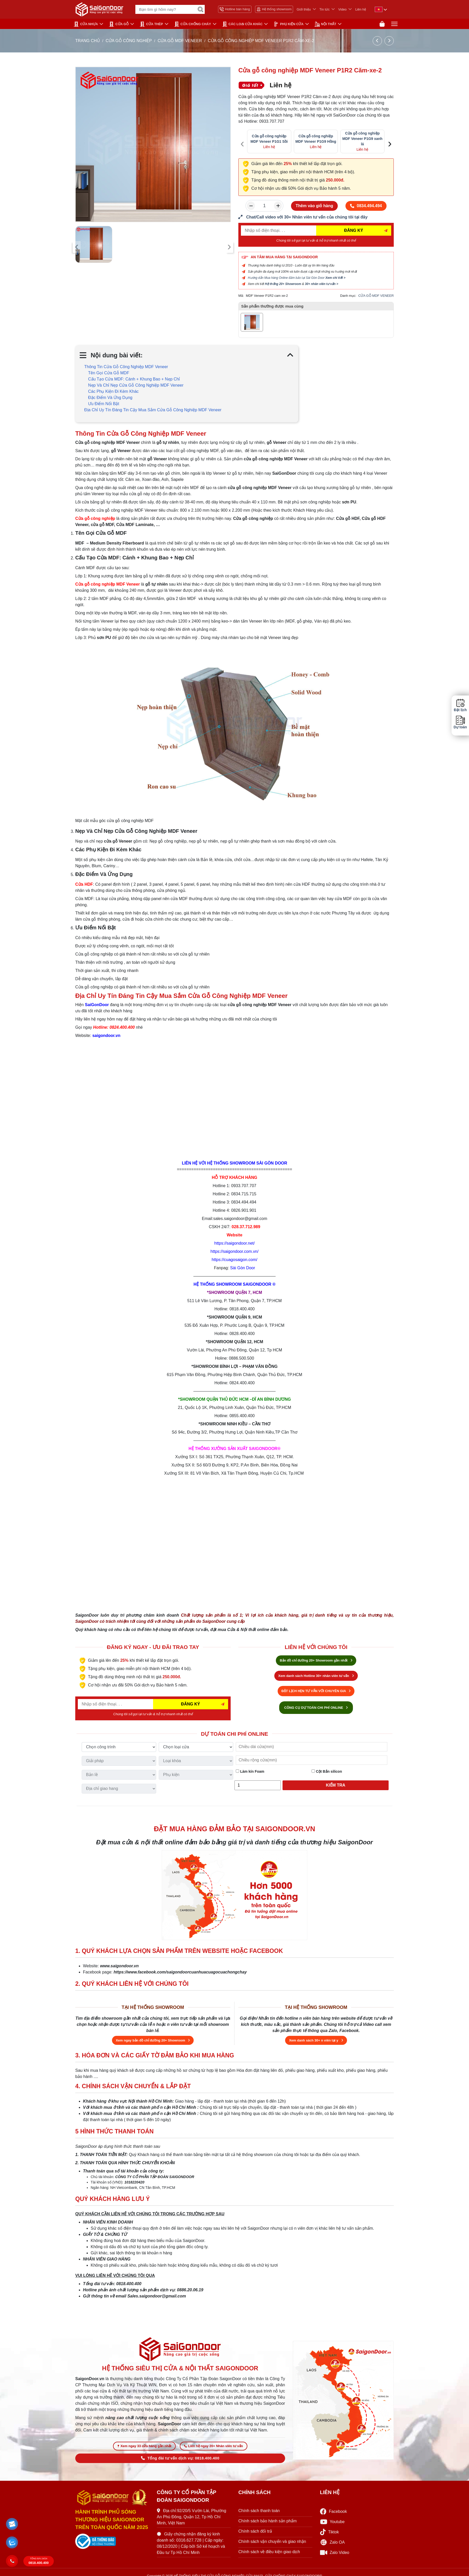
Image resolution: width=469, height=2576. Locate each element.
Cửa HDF (84, 884)
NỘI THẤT (325, 24)
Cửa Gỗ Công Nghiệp (129, 41)
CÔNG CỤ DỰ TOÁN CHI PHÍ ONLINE (316, 1708)
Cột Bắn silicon (327, 1771)
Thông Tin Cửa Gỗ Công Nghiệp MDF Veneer (126, 367)
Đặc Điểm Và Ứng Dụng (110, 397)
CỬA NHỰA (86, 24)
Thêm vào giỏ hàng (314, 206)
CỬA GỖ (119, 24)
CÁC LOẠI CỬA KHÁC (242, 24)
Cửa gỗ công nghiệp (95, 518)
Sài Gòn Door (242, 1268)
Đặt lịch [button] (460, 705)
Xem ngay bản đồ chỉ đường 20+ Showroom (153, 2040)
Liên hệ (360, 9)
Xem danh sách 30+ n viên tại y (316, 2040)
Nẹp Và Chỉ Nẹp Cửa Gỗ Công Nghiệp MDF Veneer (135, 385)
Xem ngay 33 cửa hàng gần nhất (144, 2446)
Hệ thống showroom (274, 9)
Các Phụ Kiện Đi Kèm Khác (113, 391)
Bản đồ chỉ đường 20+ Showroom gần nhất (316, 1660)
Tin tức (325, 9)
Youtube (332, 2521)
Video (342, 9)
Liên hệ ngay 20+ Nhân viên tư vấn (213, 2446)
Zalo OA (332, 2542)
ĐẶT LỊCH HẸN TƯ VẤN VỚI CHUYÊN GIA (316, 1691)
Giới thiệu (304, 9)
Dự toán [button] (460, 722)
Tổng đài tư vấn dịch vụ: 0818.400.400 (180, 2458)
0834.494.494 (366, 206)
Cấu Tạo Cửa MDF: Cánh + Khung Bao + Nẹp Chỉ (134, 379)
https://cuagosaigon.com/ (234, 1259)
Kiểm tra (335, 1785)
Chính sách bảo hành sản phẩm (267, 2521)
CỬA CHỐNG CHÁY (192, 24)
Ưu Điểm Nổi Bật (103, 404)
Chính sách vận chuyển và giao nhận (272, 2541)
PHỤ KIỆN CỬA (288, 24)
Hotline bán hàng (235, 9)
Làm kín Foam (250, 1771)
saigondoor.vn (106, 1035)
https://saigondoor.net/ (234, 1243)
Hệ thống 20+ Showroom (283, 284)
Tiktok (329, 2532)
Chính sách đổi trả (255, 2531)
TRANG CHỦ (87, 41)
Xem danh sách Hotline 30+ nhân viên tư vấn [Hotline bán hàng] (316, 1676)
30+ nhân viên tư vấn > (321, 284)
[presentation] (77, 247)
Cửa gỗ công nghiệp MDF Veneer (107, 584)
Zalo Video (334, 2552)
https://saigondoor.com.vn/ (235, 1251)
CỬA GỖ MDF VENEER (180, 41)
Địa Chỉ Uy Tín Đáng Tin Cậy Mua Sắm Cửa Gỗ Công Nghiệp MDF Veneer (152, 410)
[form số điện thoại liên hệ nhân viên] (316, 217)
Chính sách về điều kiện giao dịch (269, 2552)
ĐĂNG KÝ (353, 230)
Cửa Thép (151, 24)
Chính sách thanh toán (259, 2510)
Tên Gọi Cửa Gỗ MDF (108, 373)
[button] (12, 2524)
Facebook (333, 2511)
